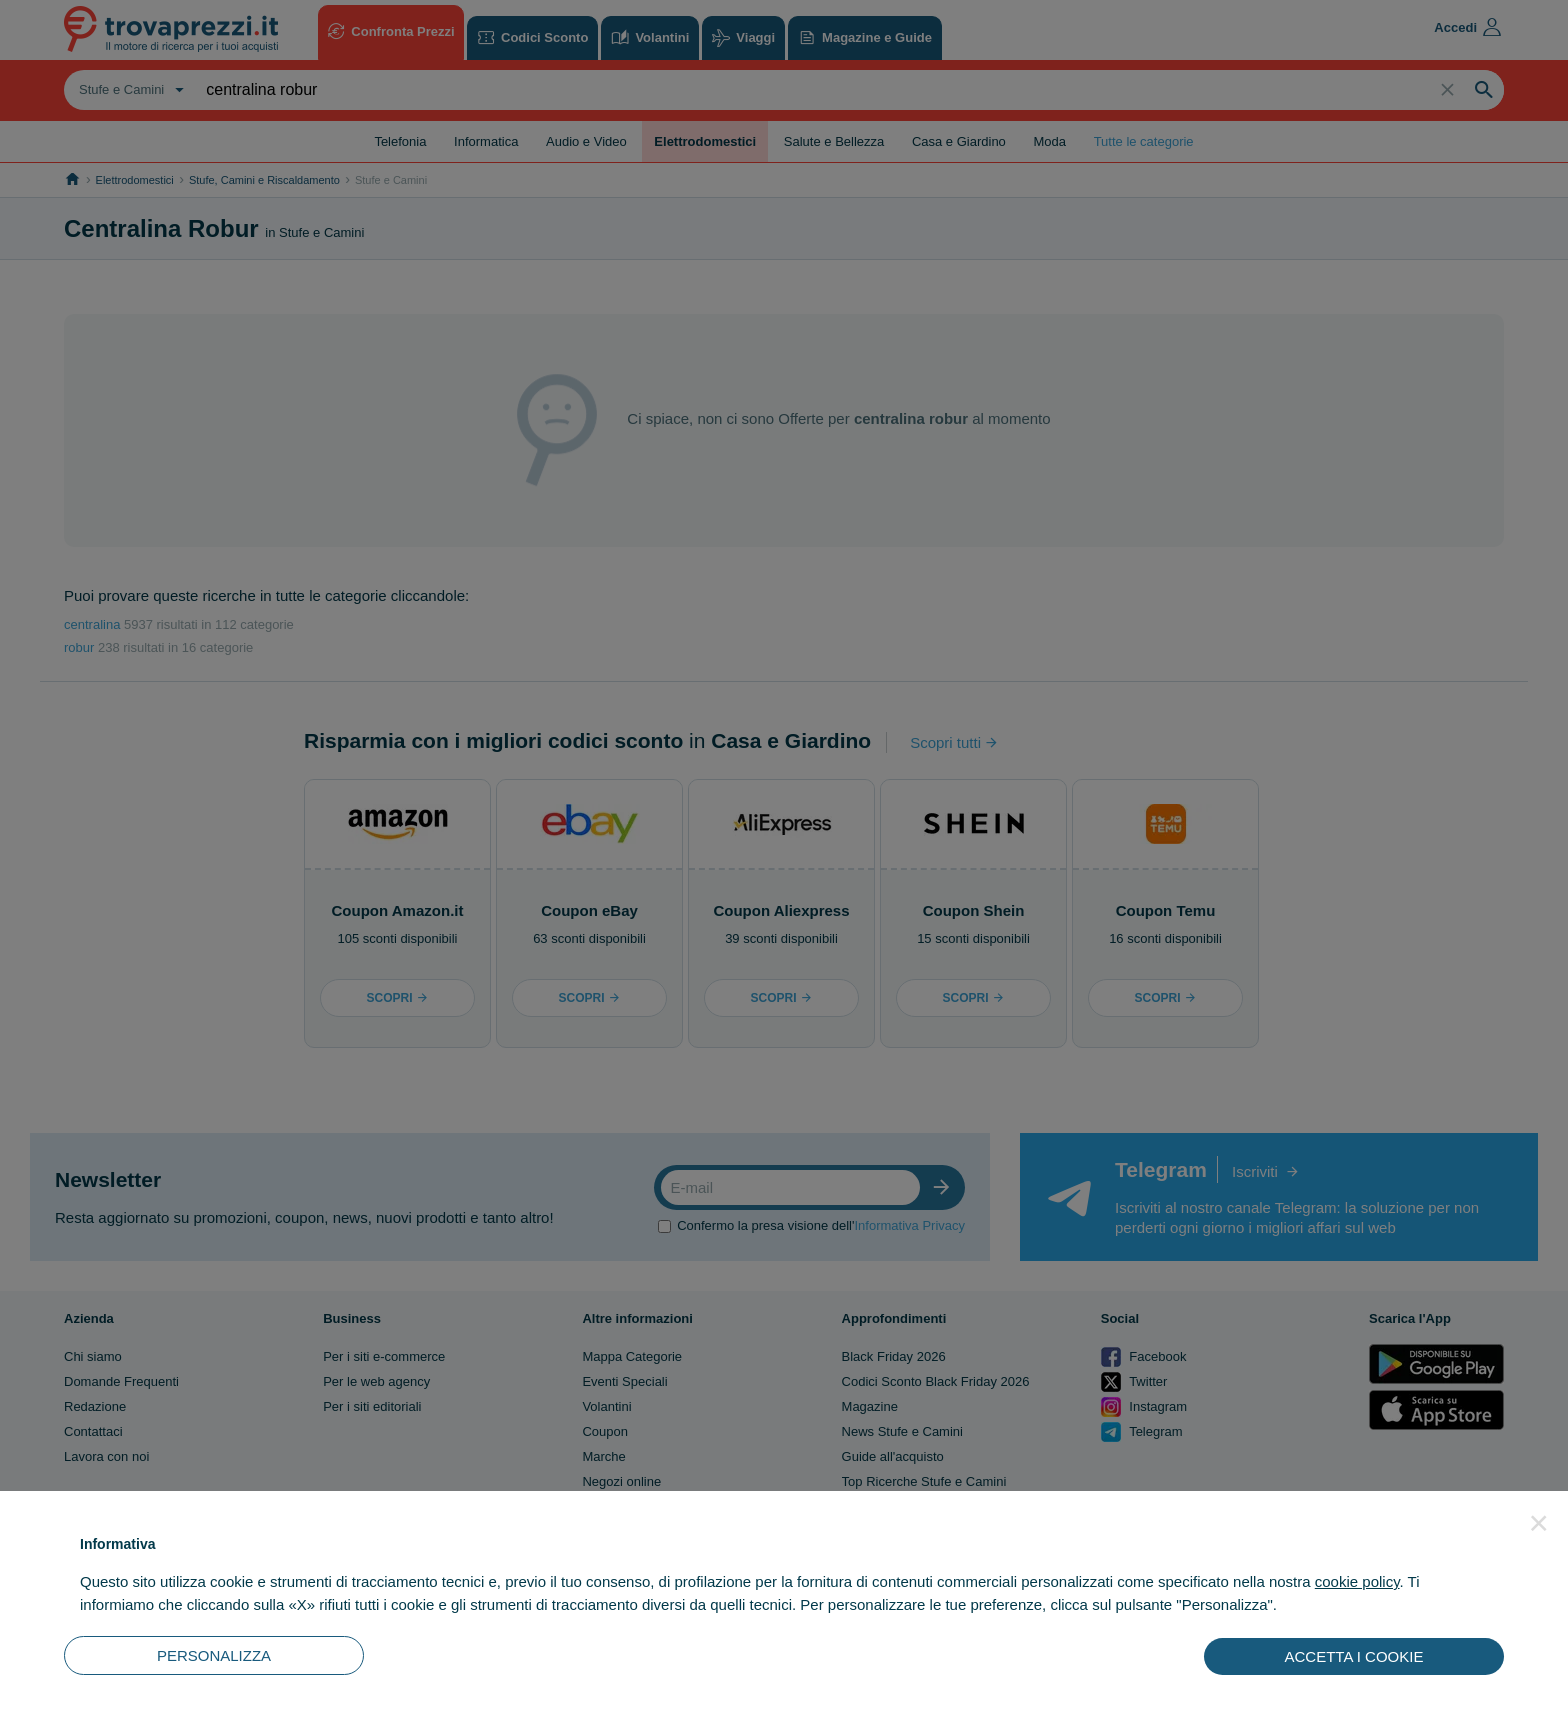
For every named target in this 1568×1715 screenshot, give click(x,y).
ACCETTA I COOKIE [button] (1354, 1656)
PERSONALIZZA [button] (214, 1655)
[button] (1539, 1523)
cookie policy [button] (1357, 1581)
